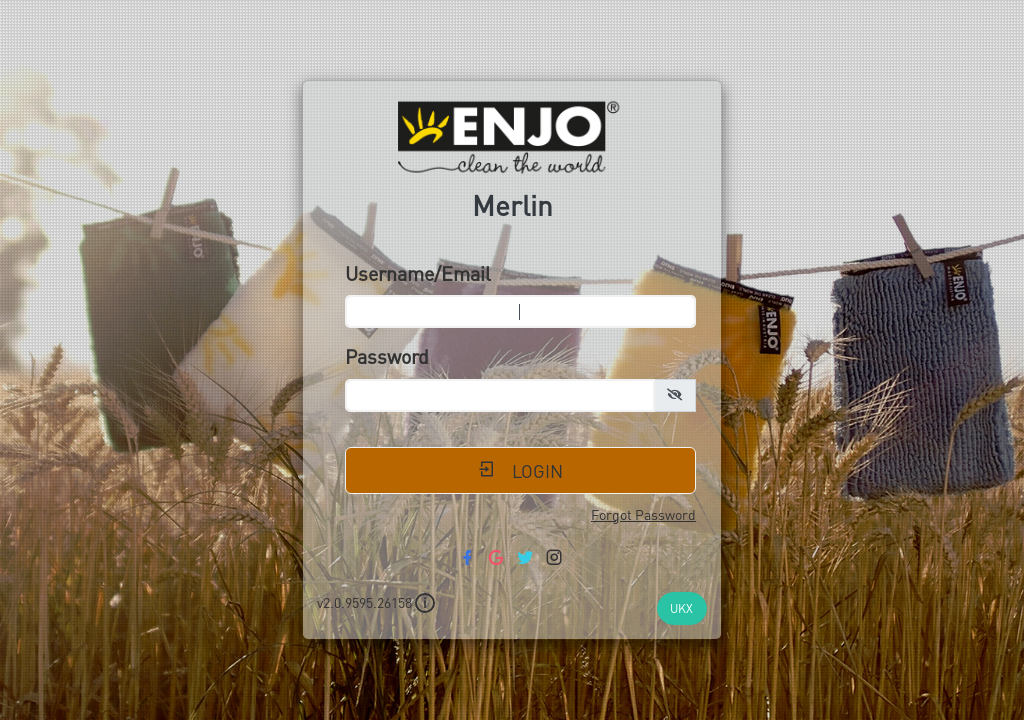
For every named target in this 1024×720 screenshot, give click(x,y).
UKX (681, 608)
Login (521, 470)
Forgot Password (643, 514)
